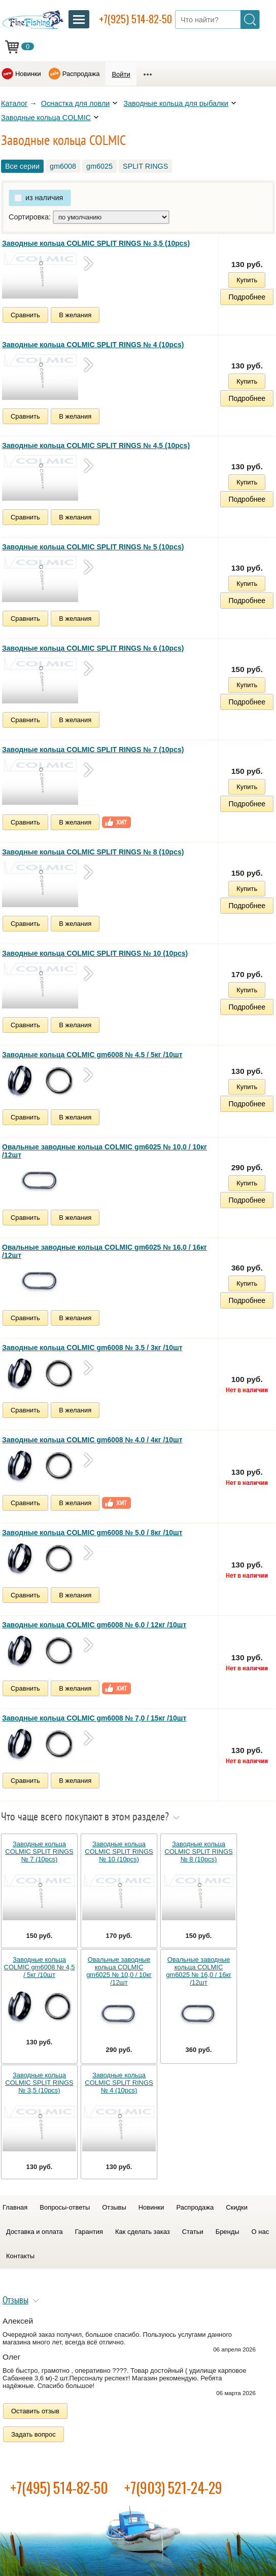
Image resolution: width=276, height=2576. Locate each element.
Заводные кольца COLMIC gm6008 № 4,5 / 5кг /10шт (92, 1055)
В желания (75, 315)
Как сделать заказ (142, 2231)
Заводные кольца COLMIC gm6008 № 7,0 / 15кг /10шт (94, 1718)
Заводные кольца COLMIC (46, 118)
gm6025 (99, 166)
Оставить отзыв (35, 2411)
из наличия (44, 198)
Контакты (20, 2256)
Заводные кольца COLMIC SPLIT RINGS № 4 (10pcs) (93, 345)
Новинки (28, 74)
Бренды (227, 2231)
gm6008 (63, 166)
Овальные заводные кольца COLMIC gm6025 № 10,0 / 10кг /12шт (104, 1151)
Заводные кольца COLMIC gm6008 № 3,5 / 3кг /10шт (92, 1347)
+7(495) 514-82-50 (59, 2487)
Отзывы (114, 2207)
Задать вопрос (33, 2434)
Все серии (22, 166)
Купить (246, 280)
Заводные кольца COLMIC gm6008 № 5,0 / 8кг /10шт (92, 1532)
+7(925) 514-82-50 (135, 18)
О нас (260, 2231)
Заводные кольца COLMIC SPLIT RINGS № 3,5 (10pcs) (96, 243)
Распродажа (81, 74)
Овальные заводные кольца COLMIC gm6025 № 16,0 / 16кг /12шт (104, 1251)
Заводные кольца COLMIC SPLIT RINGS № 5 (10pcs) (93, 547)
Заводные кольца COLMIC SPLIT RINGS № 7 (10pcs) (93, 749)
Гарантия (89, 2231)
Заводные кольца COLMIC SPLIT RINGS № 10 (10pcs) (95, 953)
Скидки (237, 2207)
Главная (15, 2207)
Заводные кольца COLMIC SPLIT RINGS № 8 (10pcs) (93, 852)
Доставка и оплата (34, 2231)
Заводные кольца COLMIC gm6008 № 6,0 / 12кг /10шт (94, 1625)
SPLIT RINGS (145, 166)
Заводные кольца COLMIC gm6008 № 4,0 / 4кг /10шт (92, 1440)
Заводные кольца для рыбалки (175, 103)
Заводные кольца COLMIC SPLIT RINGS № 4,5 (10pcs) (96, 445)
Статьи (192, 2231)
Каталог (14, 103)
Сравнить (25, 315)
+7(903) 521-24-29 (173, 2487)
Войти (121, 74)
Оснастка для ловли (75, 103)
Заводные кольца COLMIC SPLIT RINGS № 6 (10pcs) (93, 648)
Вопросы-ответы (65, 2207)
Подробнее (246, 297)
